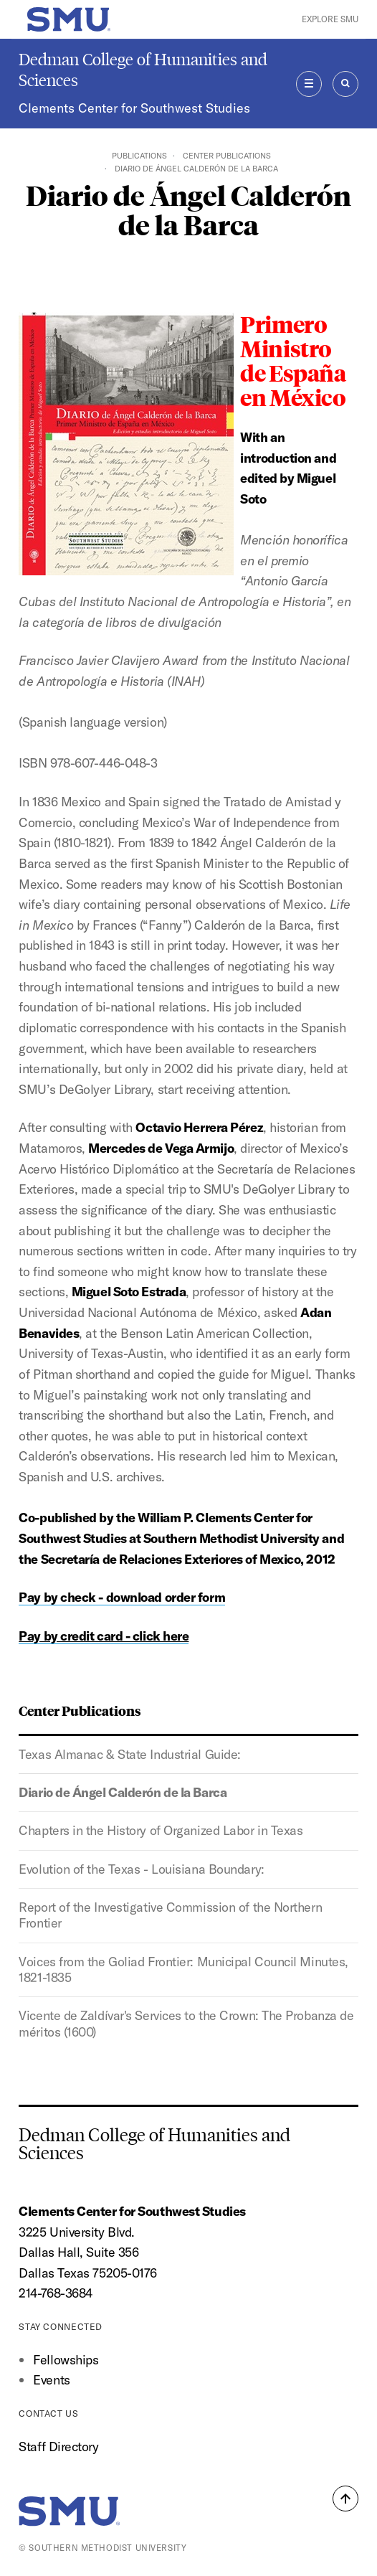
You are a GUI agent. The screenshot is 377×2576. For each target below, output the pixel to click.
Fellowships (65, 2359)
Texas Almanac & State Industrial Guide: (130, 1754)
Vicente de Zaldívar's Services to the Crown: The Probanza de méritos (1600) (186, 2023)
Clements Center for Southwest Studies (134, 108)
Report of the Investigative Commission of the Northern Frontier (170, 1915)
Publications (139, 156)
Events (51, 2380)
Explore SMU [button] (330, 19)
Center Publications (227, 156)
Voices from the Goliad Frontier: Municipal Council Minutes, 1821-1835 (183, 1969)
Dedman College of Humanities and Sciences (143, 69)
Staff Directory (58, 2446)
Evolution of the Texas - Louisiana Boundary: (141, 1869)
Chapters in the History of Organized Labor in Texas (160, 1830)
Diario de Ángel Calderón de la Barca (122, 1792)
